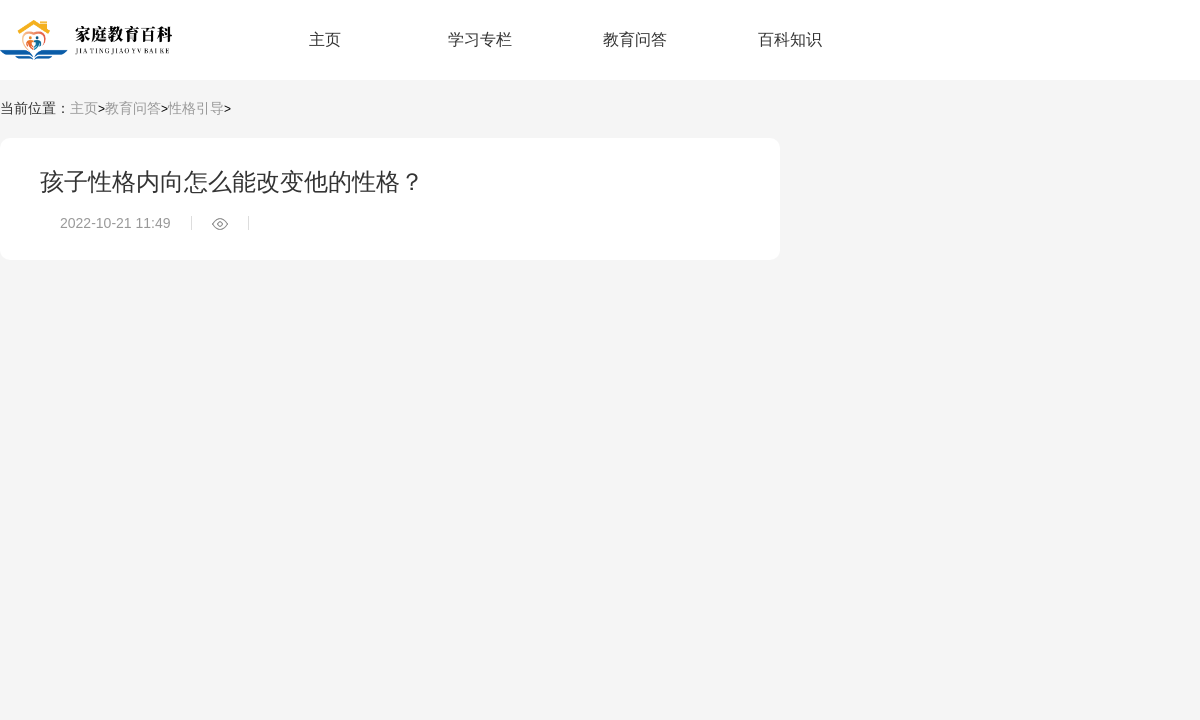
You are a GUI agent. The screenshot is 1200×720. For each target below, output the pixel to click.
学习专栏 (480, 39)
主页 (325, 39)
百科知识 (790, 39)
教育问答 (635, 39)
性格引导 (196, 108)
